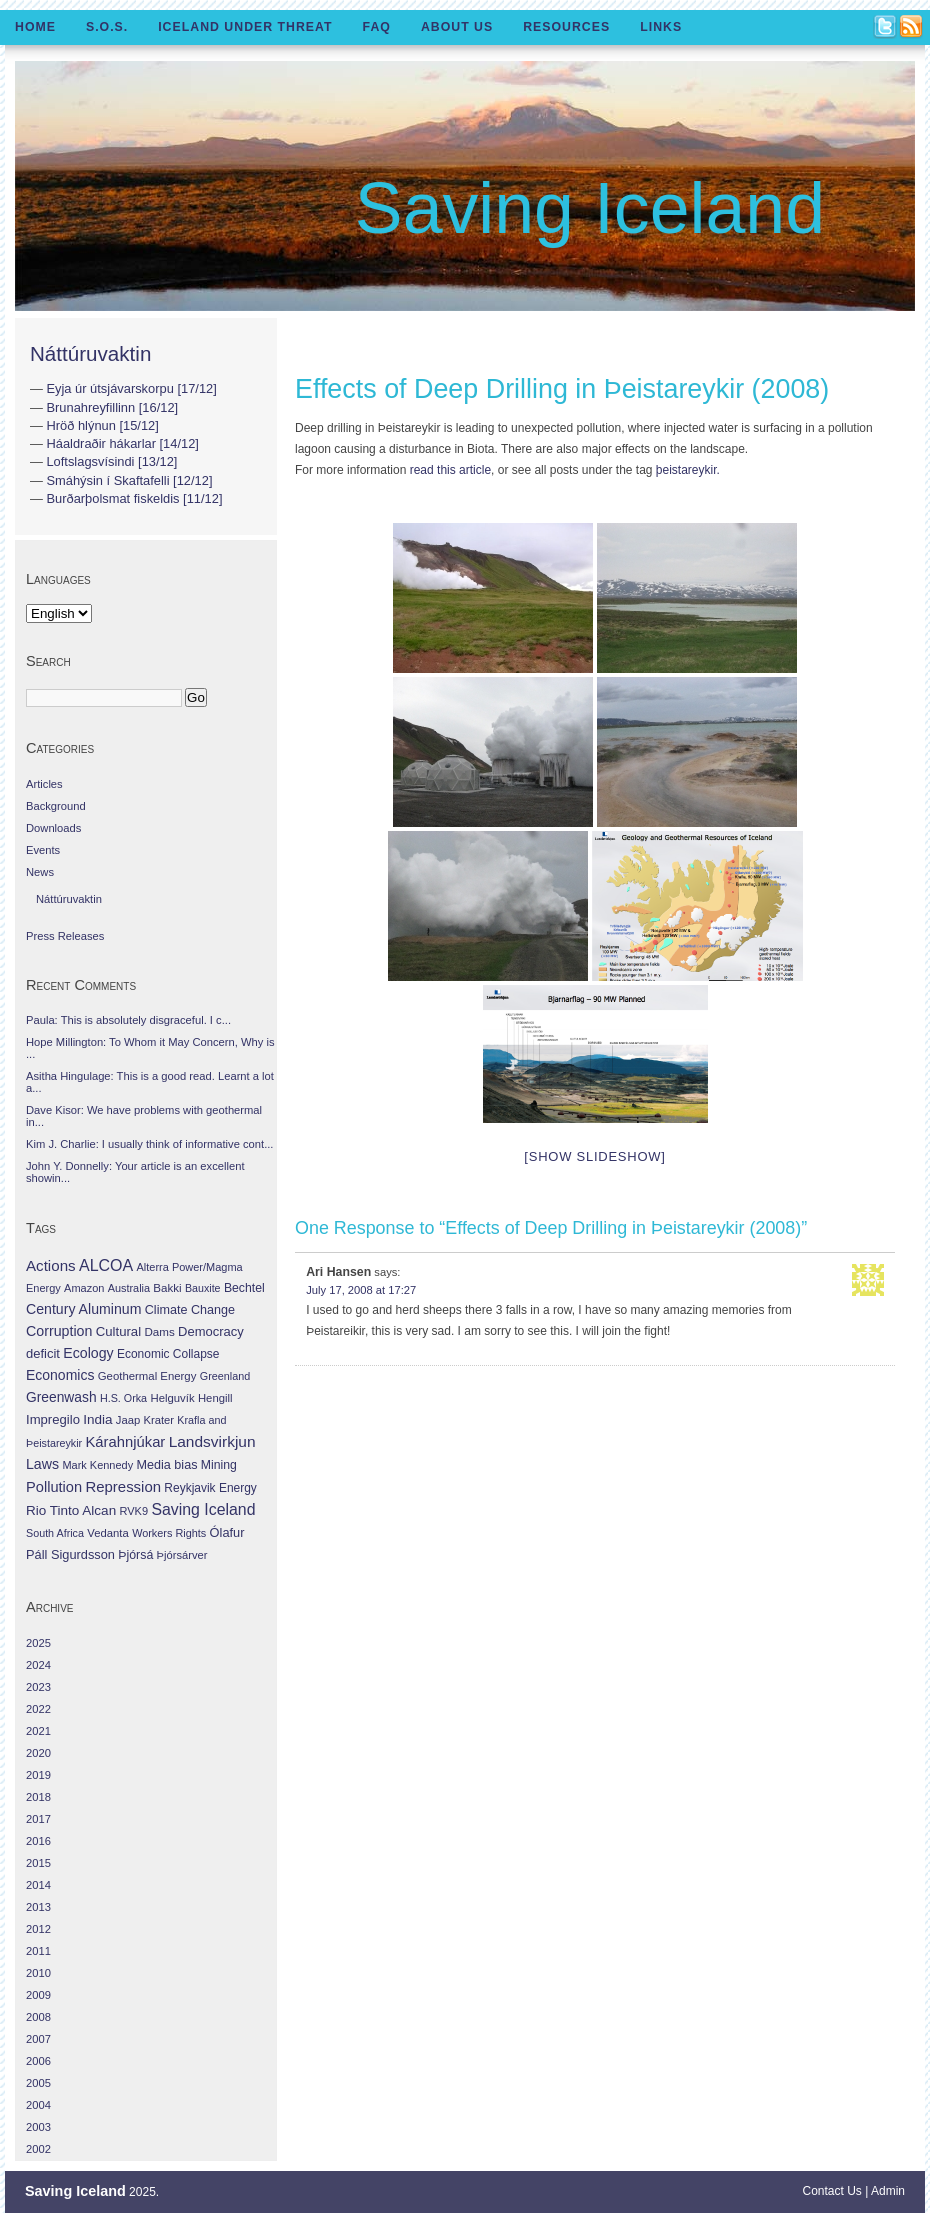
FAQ (377, 27)
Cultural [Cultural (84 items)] (118, 1331)
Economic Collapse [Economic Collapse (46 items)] (168, 1354)
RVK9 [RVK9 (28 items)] (134, 1511)
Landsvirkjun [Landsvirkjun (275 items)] (212, 1441)
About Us (457, 27)
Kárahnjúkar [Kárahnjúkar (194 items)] (126, 1442)
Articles (44, 784)
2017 (38, 1819)
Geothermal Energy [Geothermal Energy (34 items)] (147, 1376)
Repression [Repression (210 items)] (123, 1486)
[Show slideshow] (594, 1156)
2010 (38, 1973)
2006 (38, 2061)
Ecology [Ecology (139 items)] (88, 1353)
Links (661, 27)
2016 (38, 1841)
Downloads (53, 828)
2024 (38, 1665)
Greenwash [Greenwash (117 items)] (61, 1397)
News (40, 872)
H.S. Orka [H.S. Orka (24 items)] (123, 1398)
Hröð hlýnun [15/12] (102, 425)
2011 (38, 1951)
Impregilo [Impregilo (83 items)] (53, 1419)
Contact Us (832, 2191)
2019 (38, 1775)
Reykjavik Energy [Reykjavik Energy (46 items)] (210, 1488)
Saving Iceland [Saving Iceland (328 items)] (203, 1509)
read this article (450, 470)
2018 (38, 1797)
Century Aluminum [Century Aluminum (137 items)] (83, 1309)
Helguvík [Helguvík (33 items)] (172, 1398)
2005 (38, 2083)
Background (56, 806)
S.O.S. (107, 27)
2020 (38, 1753)
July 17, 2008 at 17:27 (361, 1290)
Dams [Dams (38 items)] (159, 1331)
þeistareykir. (688, 470)
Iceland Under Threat (245, 27)
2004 (38, 2105)
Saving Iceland (590, 208)
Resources (566, 27)
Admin (888, 2191)
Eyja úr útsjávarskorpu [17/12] (131, 388)
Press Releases (65, 936)
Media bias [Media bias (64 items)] (166, 1465)
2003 (38, 2127)
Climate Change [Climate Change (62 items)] (190, 1310)
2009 (38, 1995)
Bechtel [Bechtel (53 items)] (244, 1288)
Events (43, 850)
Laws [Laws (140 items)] (42, 1464)
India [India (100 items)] (97, 1419)
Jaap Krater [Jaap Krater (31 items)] (145, 1420)
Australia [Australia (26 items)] (129, 1288)
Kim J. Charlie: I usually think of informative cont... (149, 1144)
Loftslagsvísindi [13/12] (111, 461)
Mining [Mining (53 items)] (219, 1465)
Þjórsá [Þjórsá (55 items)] (135, 1555)
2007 (38, 2039)
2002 (38, 2149)
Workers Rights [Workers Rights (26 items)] (169, 1533)
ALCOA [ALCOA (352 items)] (106, 1265)
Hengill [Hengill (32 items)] (215, 1398)
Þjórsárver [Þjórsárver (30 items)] (182, 1555)
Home (35, 27)
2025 (38, 1643)
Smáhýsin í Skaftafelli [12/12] (129, 480)
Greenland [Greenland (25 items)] (225, 1376)
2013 (38, 1907)
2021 (38, 1731)
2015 (38, 1863)
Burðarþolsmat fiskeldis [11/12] (134, 498)
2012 (38, 1929)
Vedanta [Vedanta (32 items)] (107, 1533)
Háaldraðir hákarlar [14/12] (122, 443)
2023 (38, 1687)
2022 (38, 1709)
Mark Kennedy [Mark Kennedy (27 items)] (97, 1465)
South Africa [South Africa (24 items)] (55, 1533)
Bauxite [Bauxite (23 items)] (203, 1288)
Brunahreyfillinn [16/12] (112, 407)
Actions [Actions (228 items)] (51, 1265)
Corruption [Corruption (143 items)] (59, 1331)
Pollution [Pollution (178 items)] (54, 1487)
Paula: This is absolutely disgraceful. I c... (128, 1020)
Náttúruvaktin (90, 353)
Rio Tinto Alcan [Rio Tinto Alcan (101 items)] (71, 1510)
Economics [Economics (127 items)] (60, 1375)
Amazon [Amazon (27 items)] (84, 1288)
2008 (38, 2017)
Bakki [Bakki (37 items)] (167, 1288)
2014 (38, 1885)
